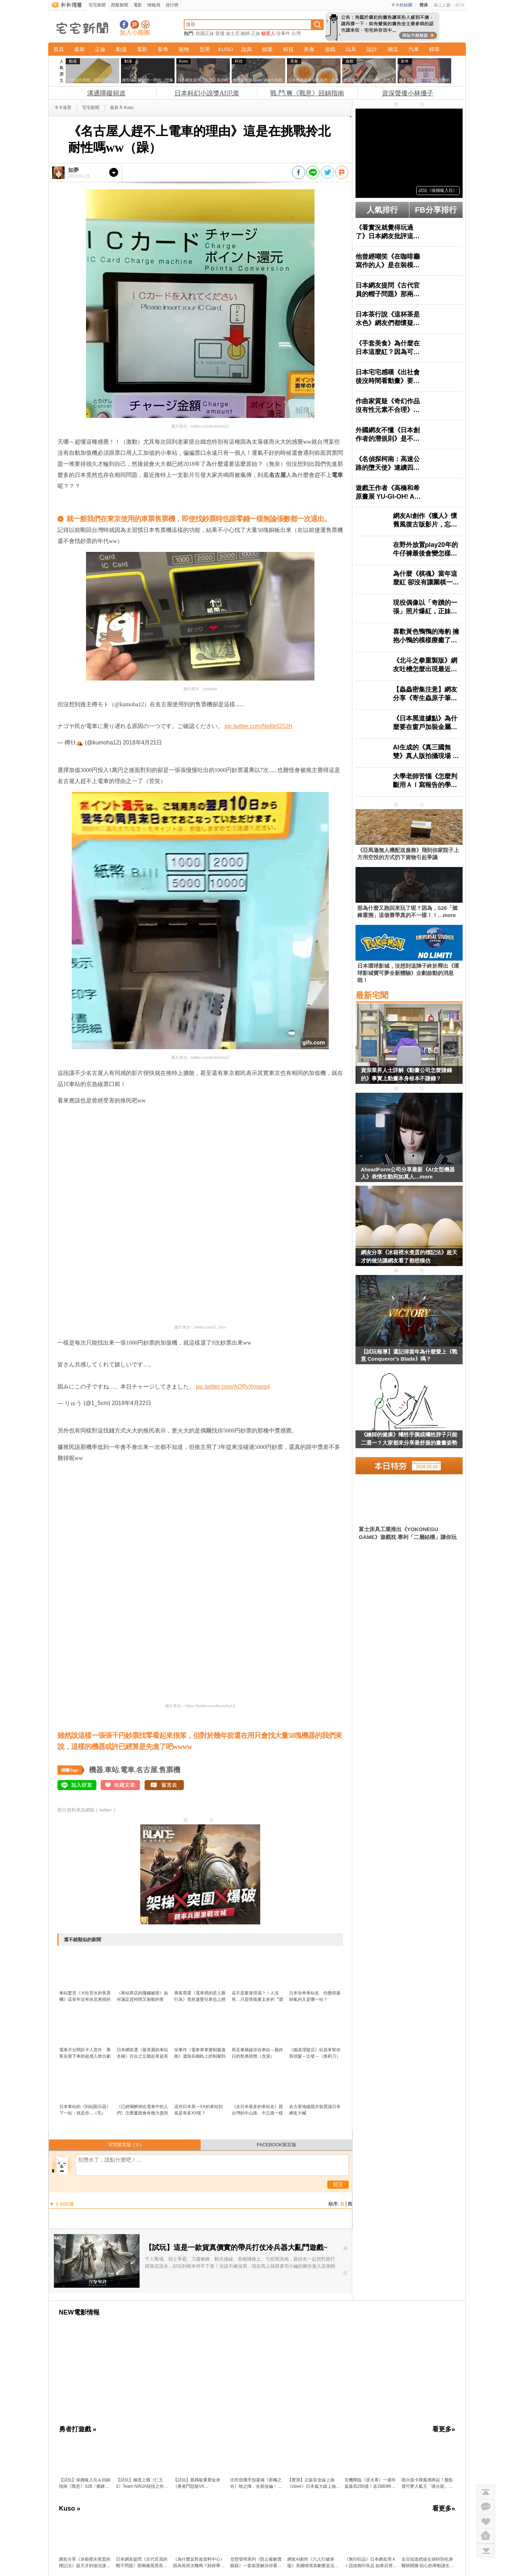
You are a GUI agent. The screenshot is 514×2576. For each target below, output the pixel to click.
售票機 (169, 1770)
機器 (96, 1770)
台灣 (296, 33)
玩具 (351, 49)
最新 (79, 49)
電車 (127, 1770)
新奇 (163, 49)
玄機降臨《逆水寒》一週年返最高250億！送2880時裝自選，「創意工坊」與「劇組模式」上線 (370, 2483)
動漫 (121, 49)
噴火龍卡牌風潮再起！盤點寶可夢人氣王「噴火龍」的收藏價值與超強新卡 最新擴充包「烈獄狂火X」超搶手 (428, 2483)
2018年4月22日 (131, 1403)
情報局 (153, 5)
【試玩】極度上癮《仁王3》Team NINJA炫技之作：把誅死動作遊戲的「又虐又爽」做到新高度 (142, 2483)
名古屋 (146, 1770)
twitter (106, 1810)
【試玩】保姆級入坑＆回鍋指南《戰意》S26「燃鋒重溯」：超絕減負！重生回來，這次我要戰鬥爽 (84, 2483)
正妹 (255, 33)
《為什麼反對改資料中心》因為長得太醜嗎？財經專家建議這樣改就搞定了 (199, 2563)
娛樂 (267, 49)
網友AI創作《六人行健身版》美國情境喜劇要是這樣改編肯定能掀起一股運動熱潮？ (313, 2563)
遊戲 (330, 49)
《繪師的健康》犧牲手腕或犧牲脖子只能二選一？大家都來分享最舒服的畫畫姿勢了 (409, 1439)
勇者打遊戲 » (77, 2429)
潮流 (392, 49)
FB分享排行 (436, 209)
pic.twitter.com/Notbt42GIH (258, 726)
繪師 (245, 33)
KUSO (225, 49)
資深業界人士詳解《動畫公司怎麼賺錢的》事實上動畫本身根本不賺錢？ (406, 1074)
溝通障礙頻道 (106, 93)
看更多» (443, 2429)
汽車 (413, 49)
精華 (434, 49)
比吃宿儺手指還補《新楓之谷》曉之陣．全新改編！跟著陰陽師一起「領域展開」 (256, 2483)
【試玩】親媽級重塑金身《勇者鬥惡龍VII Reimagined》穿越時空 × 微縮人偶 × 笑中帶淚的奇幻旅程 (200, 2483)
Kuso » (69, 2508)
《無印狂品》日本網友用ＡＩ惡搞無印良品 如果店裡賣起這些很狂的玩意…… (370, 2563)
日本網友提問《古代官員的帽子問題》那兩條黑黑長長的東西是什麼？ (141, 2563)
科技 (288, 49)
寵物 (183, 49)
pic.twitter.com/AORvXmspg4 (233, 1387)
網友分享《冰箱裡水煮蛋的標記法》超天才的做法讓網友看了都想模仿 (409, 1256)
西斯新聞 (119, 5)
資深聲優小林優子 (407, 93)
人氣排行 (382, 209)
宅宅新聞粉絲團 (124, 24)
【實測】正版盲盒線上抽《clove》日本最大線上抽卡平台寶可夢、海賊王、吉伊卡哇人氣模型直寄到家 (313, 2483)
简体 (423, 5)
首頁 (58, 49)
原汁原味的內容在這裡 (86, 508)
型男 (205, 49)
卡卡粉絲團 (401, 5)
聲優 (220, 33)
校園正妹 (205, 33)
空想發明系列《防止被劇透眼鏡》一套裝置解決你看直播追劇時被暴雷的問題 (256, 2563)
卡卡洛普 (62, 107)
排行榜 (172, 5)
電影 (137, 5)
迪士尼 (233, 33)
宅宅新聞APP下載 (145, 24)
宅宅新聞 (97, 5)
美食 (309, 49)
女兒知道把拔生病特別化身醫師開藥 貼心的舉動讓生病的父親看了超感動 (428, 2563)
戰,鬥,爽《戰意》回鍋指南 (307, 93)
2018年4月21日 (142, 742)
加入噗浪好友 (134, 24)
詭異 (246, 49)
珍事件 (283, 33)
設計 (372, 49)
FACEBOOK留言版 (276, 2144)
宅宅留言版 (124, 2144)
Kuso (128, 107)
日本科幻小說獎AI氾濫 (207, 93)
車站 (112, 1770)
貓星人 (268, 33)
